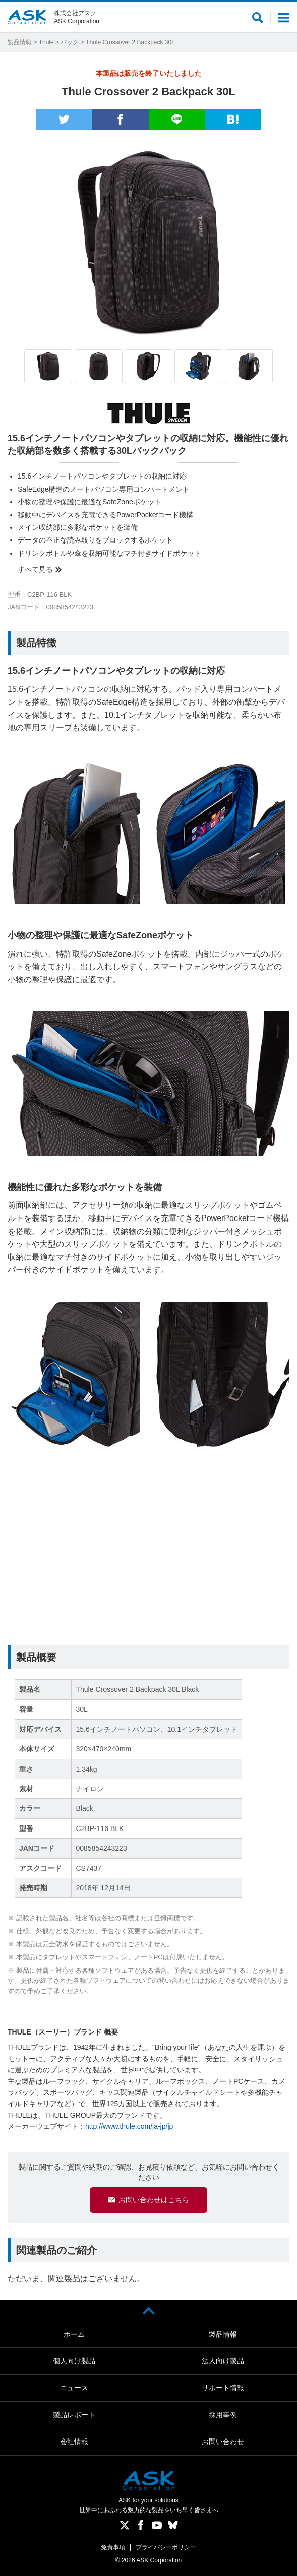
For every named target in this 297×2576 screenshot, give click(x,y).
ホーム (74, 2334)
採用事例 (223, 2415)
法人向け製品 (223, 2361)
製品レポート (74, 2415)
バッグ (70, 42)
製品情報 (20, 42)
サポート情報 (223, 2388)
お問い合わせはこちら (153, 2200)
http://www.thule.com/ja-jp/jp (129, 2126)
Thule (46, 42)
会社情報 (74, 2441)
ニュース (74, 2388)
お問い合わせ (223, 2441)
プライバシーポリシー (166, 2547)
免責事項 (113, 2547)
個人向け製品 (74, 2361)
